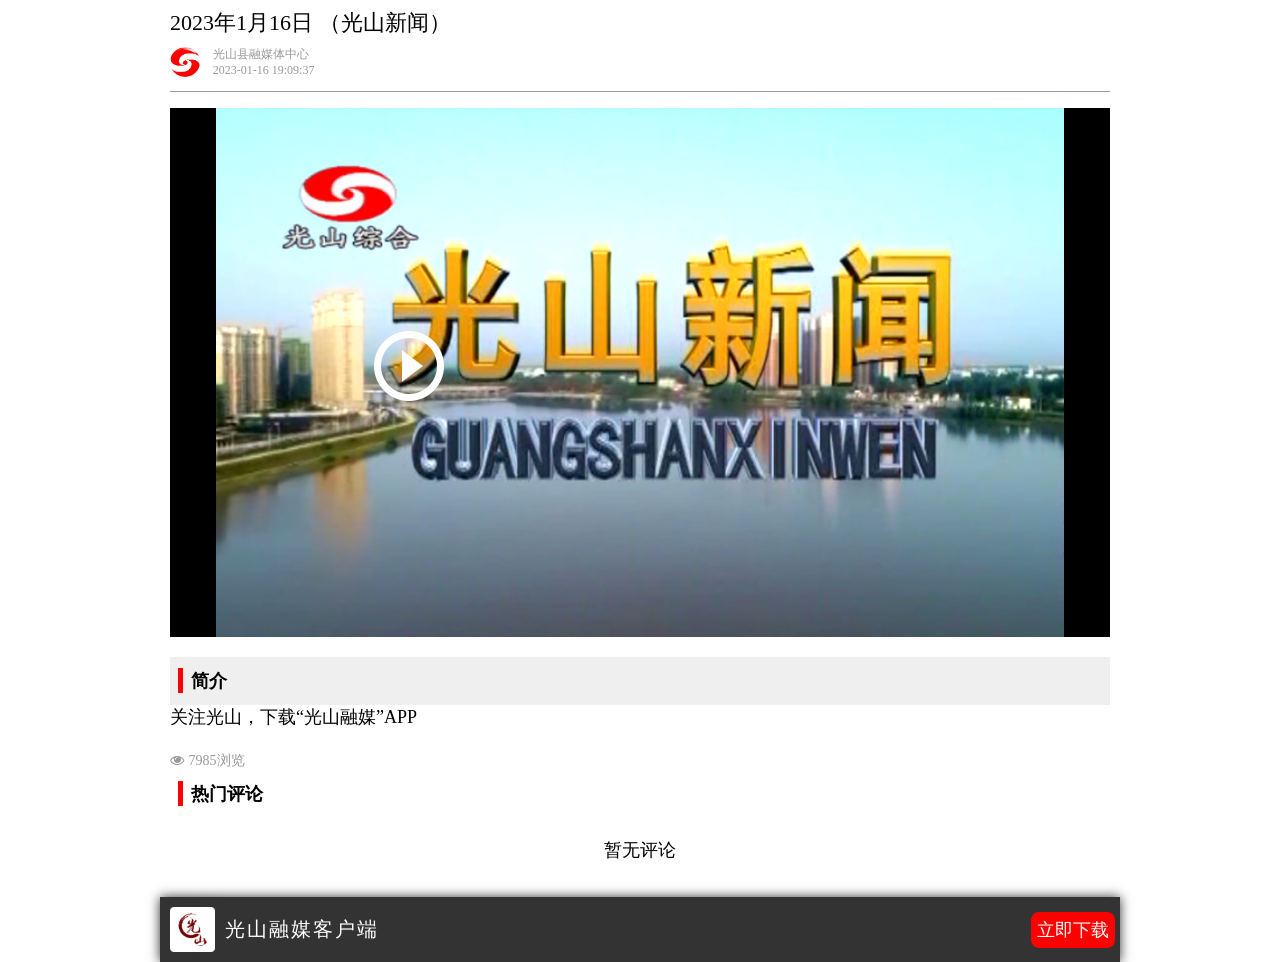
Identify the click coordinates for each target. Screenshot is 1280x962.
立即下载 (1073, 930)
